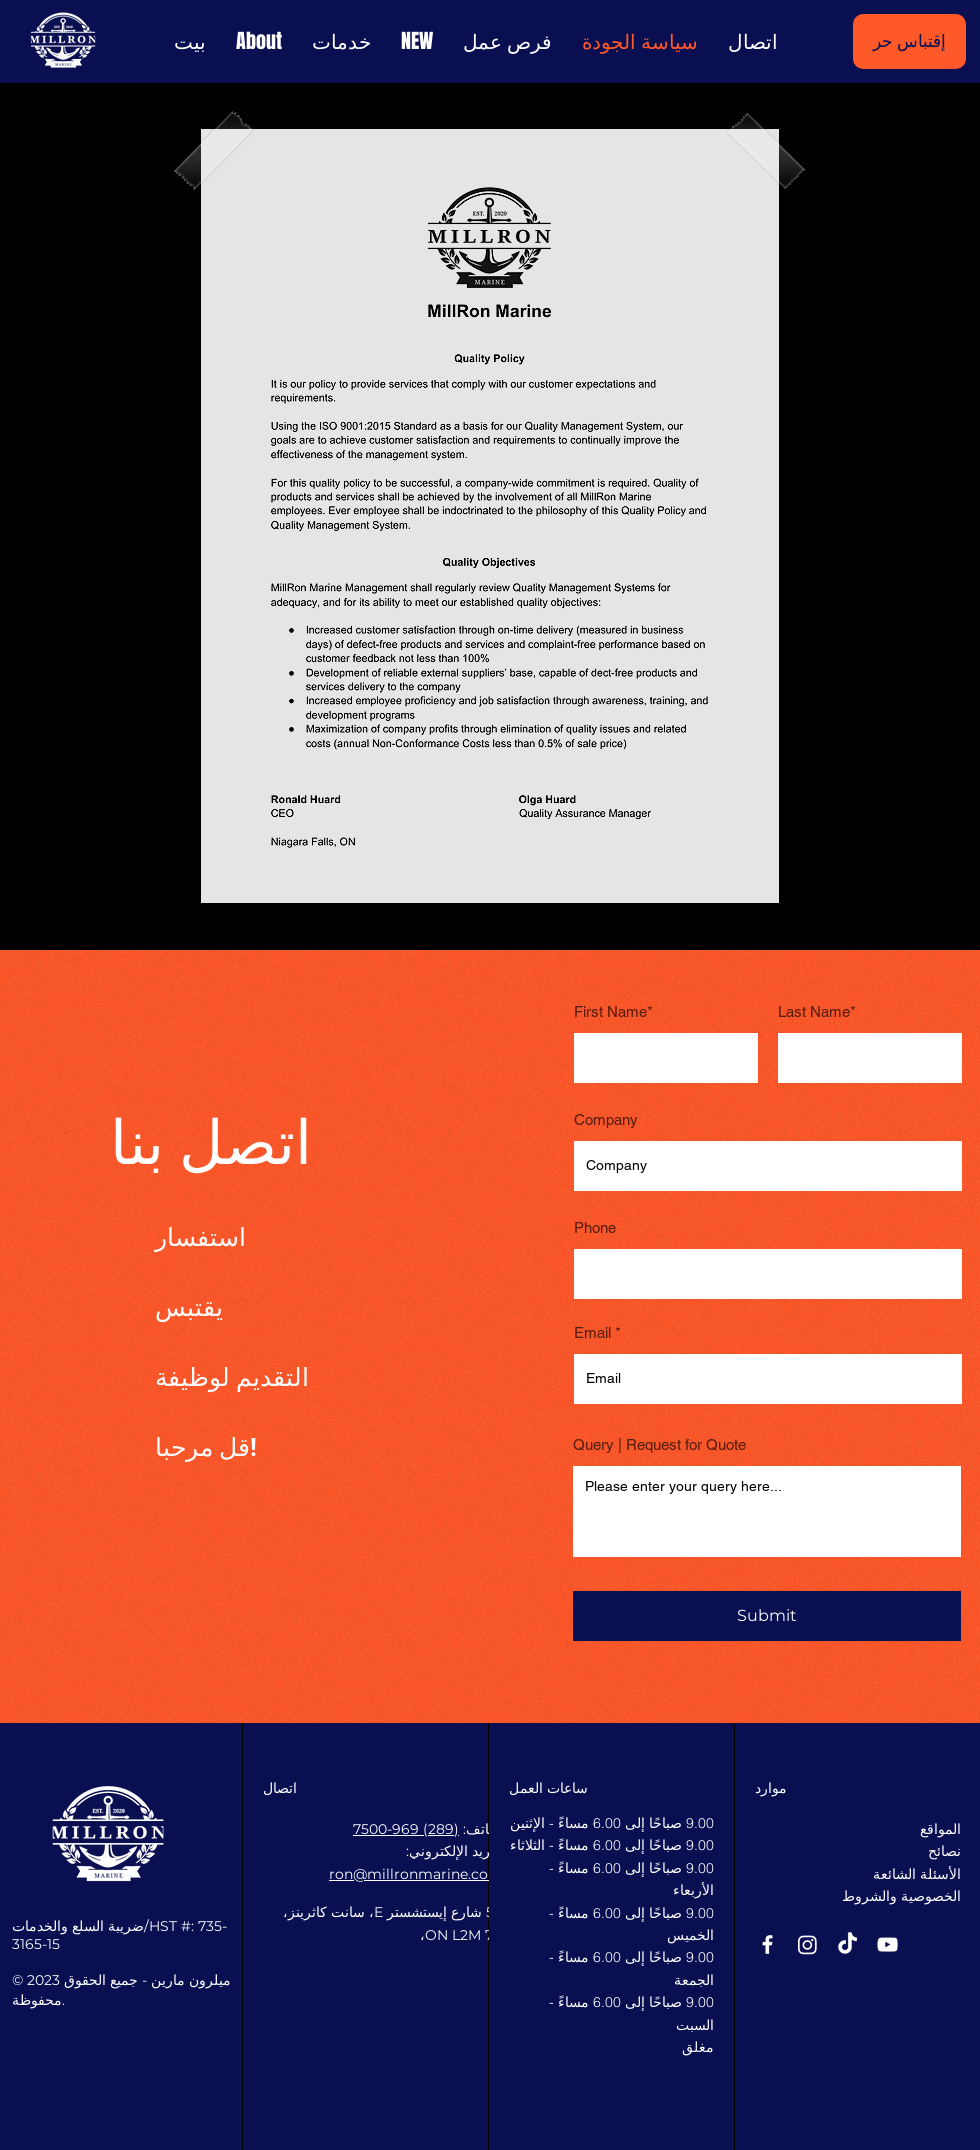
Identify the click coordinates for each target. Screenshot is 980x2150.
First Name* (613, 1011)
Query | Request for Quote (659, 1444)
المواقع (940, 1829)
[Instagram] (807, 1944)
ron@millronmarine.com (416, 1874)
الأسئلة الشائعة (917, 1874)
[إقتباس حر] (909, 41)
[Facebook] (767, 1944)
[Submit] (767, 1616)
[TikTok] (847, 1944)
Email (592, 1332)
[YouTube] (887, 1944)
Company (606, 1119)
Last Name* (817, 1011)
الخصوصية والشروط (901, 1896)
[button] (417, 41)
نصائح (944, 1851)
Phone (595, 1227)
